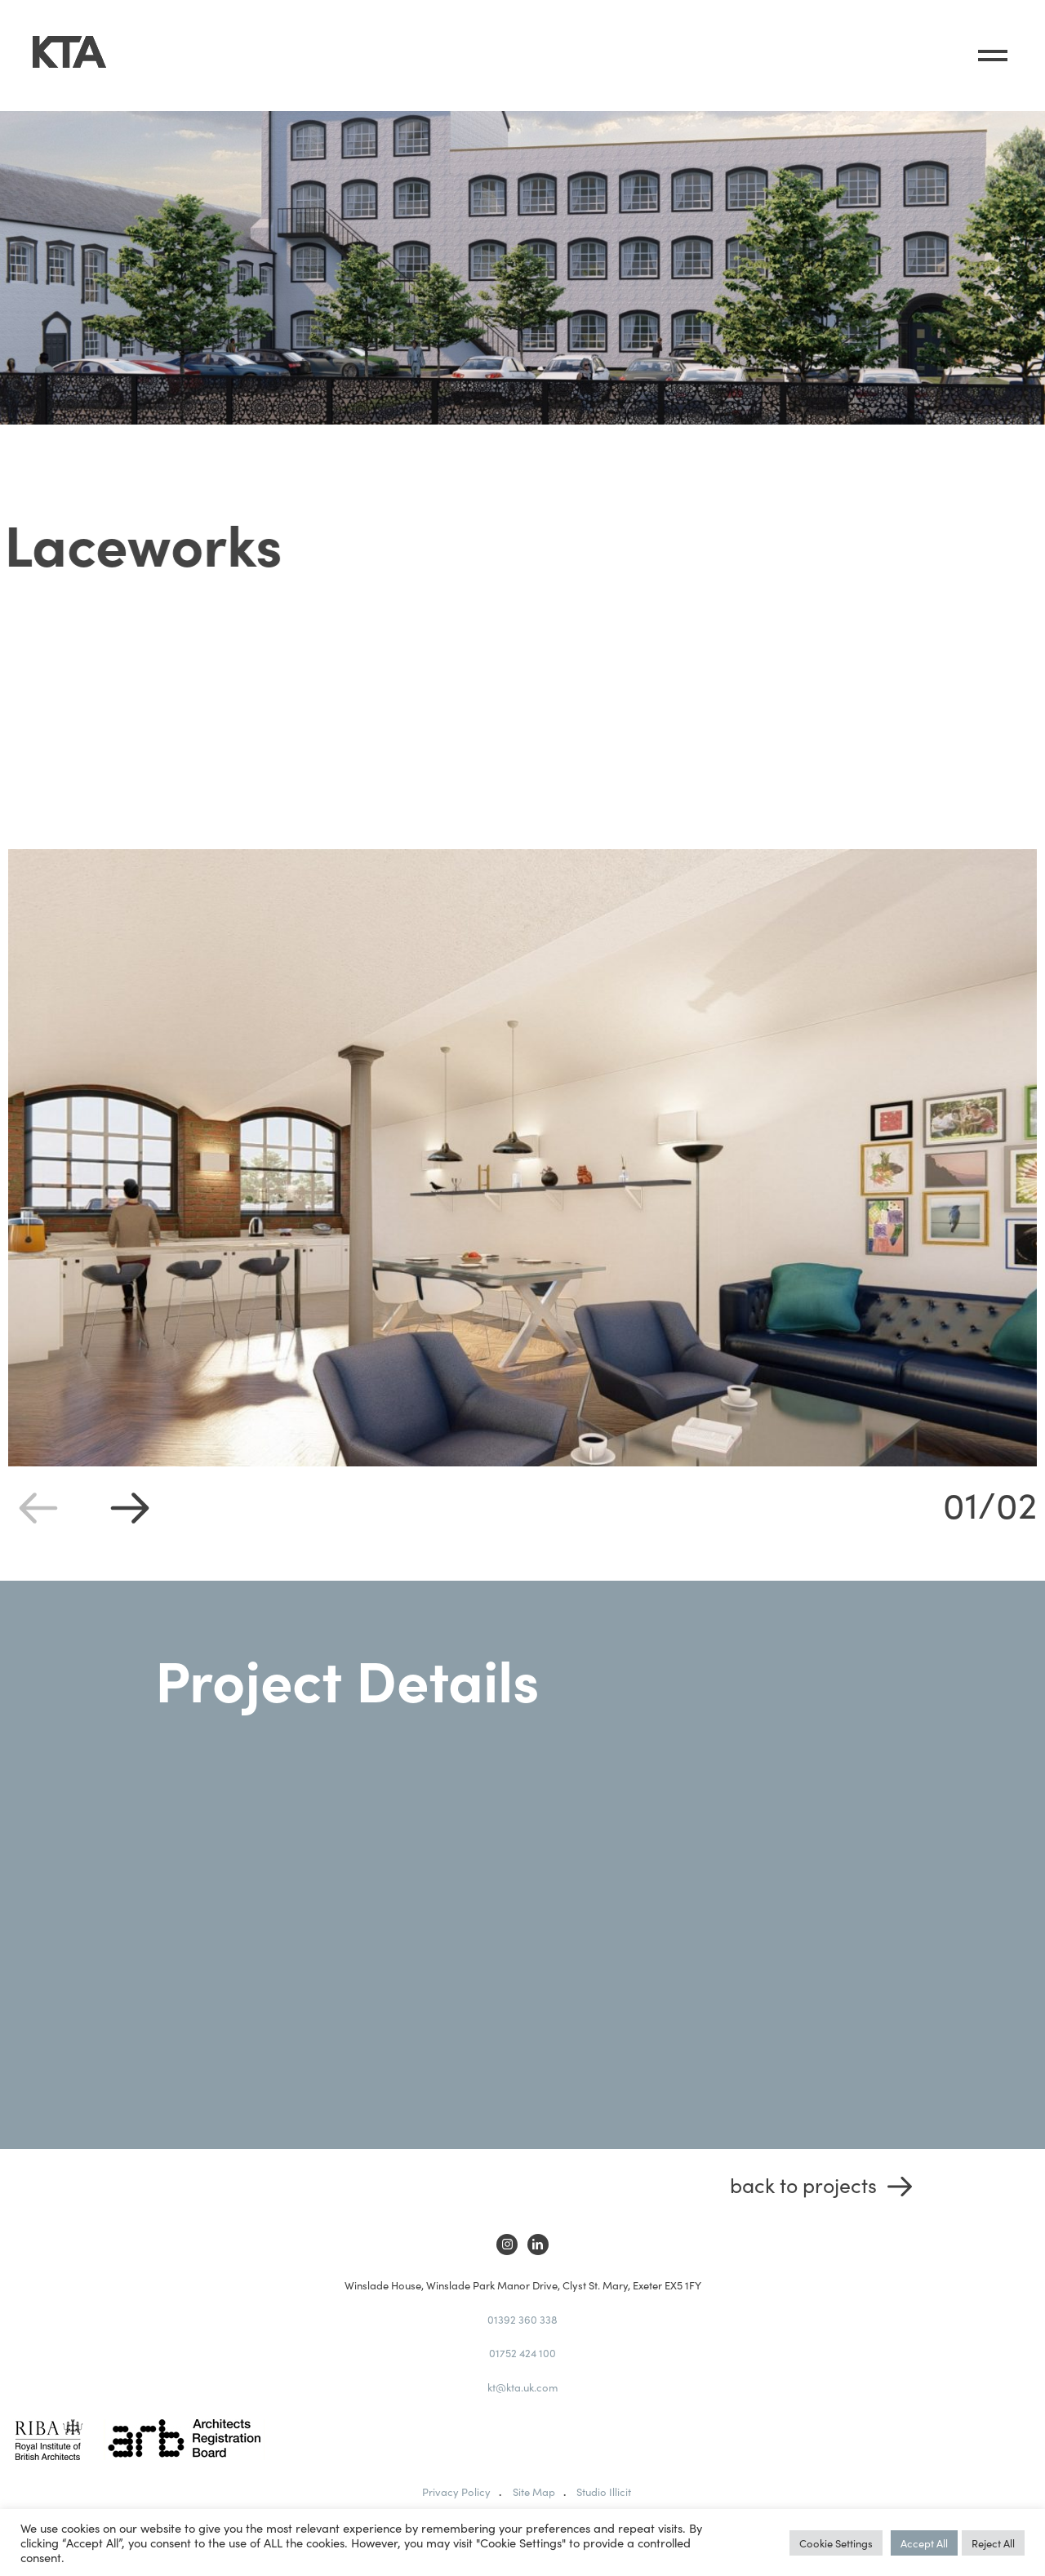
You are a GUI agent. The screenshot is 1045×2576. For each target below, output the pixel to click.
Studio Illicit (603, 2491)
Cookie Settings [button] (836, 2543)
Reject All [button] (993, 2543)
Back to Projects (803, 2184)
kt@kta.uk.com (522, 2387)
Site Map (534, 2491)
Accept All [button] (924, 2543)
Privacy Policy (456, 2491)
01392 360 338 (522, 2319)
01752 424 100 (522, 2352)
